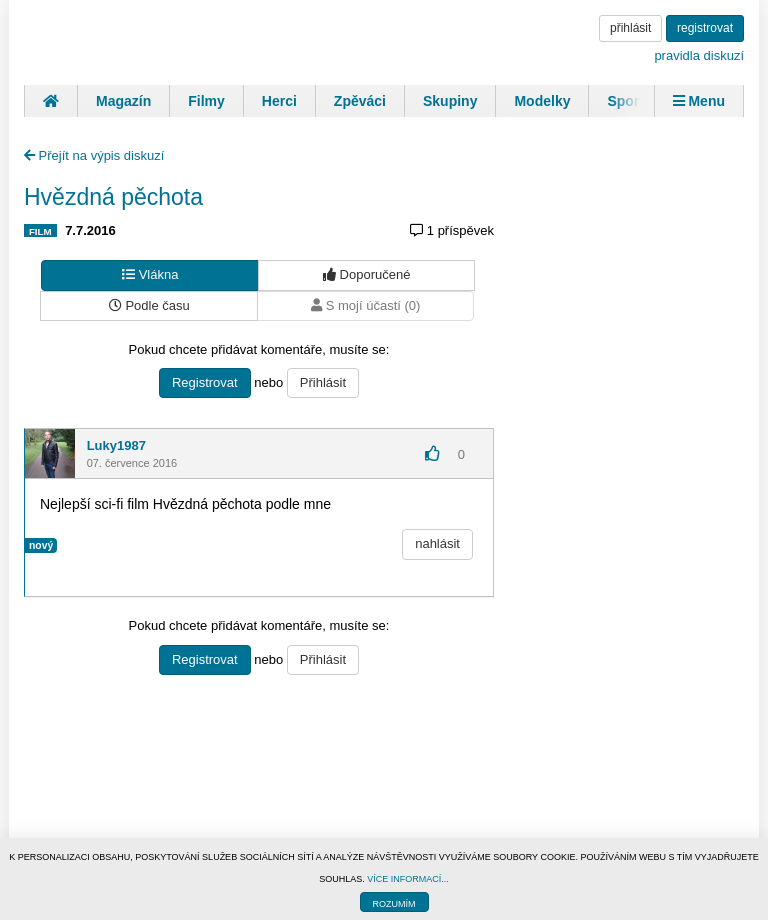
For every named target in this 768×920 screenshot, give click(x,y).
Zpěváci (360, 101)
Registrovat (205, 382)
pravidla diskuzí (699, 55)
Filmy (206, 101)
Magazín (123, 101)
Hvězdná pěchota (113, 197)
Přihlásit (323, 382)
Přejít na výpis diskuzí (94, 155)
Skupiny (450, 101)
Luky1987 (116, 445)
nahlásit (437, 543)
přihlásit (630, 28)
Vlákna (150, 274)
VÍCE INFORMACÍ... (408, 879)
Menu (699, 101)
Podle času (149, 305)
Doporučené (366, 274)
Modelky (542, 101)
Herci (279, 101)
